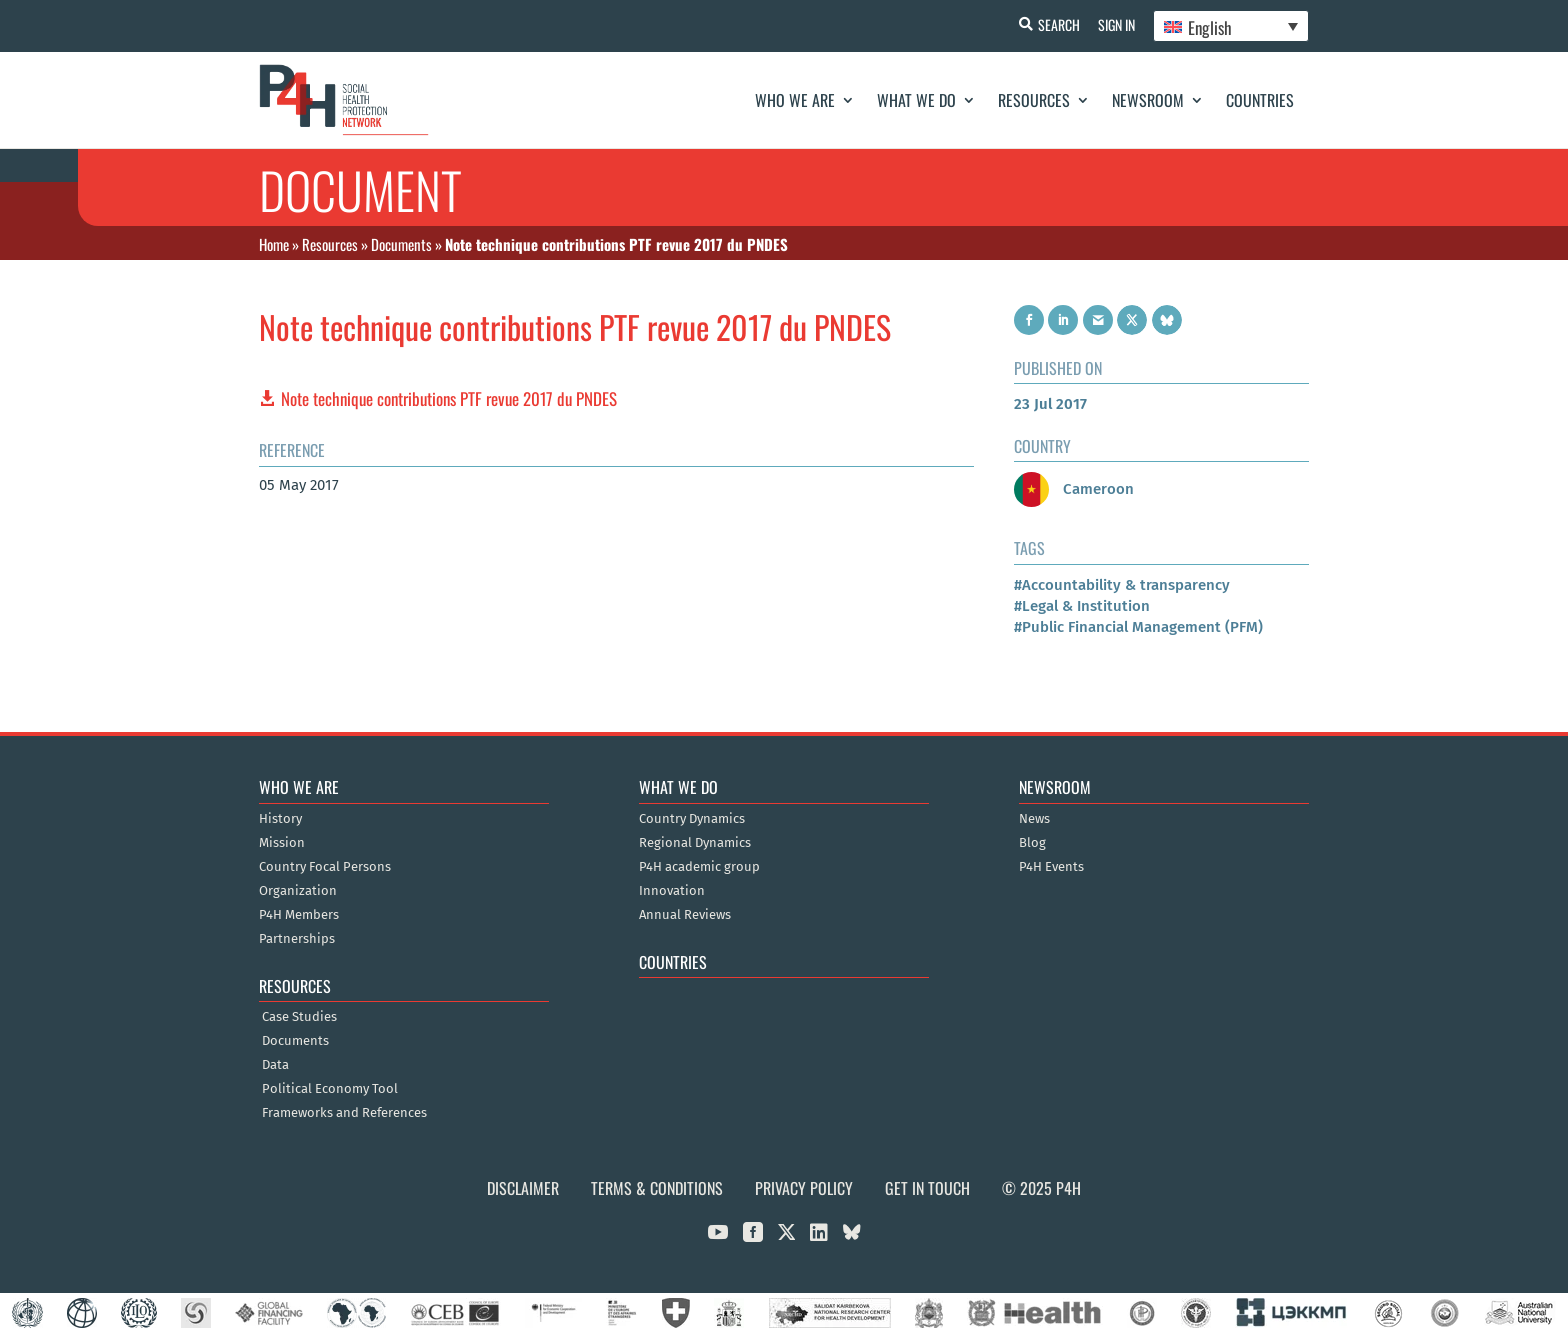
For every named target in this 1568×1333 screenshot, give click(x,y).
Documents (401, 244)
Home (274, 244)
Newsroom (1148, 100)
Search (1055, 24)
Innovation (672, 891)
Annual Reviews (685, 915)
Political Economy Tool (330, 1089)
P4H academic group (699, 867)
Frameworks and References (344, 1113)
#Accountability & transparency (1122, 585)
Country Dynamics (692, 819)
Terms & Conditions (657, 1188)
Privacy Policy (804, 1188)
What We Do (916, 100)
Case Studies (299, 1017)
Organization (298, 891)
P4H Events (1051, 867)
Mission (282, 843)
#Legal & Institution (1082, 606)
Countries (1260, 100)
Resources (1034, 100)
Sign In (1114, 24)
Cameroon (1074, 489)
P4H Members (299, 915)
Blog (1032, 843)
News (1034, 819)
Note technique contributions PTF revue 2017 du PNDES (449, 398)
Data (275, 1065)
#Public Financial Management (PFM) (1138, 627)
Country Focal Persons (325, 867)
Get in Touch (927, 1188)
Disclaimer (523, 1188)
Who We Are (795, 100)
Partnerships (297, 939)
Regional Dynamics (695, 843)
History (280, 819)
